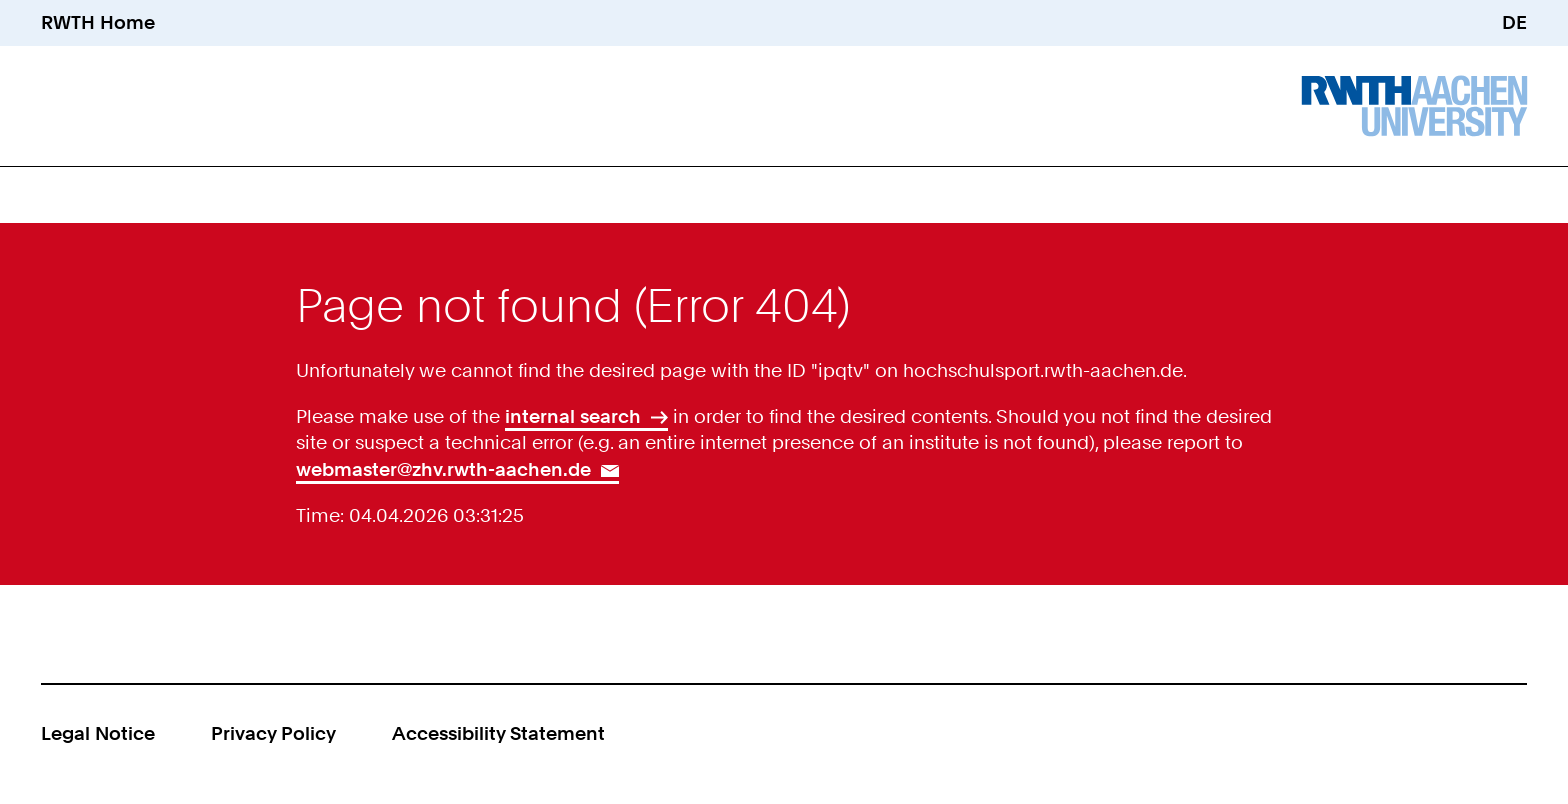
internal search (573, 416)
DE (1514, 22)
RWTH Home (98, 22)
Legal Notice (98, 733)
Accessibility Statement (498, 733)
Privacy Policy (273, 733)
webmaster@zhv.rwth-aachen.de (443, 469)
